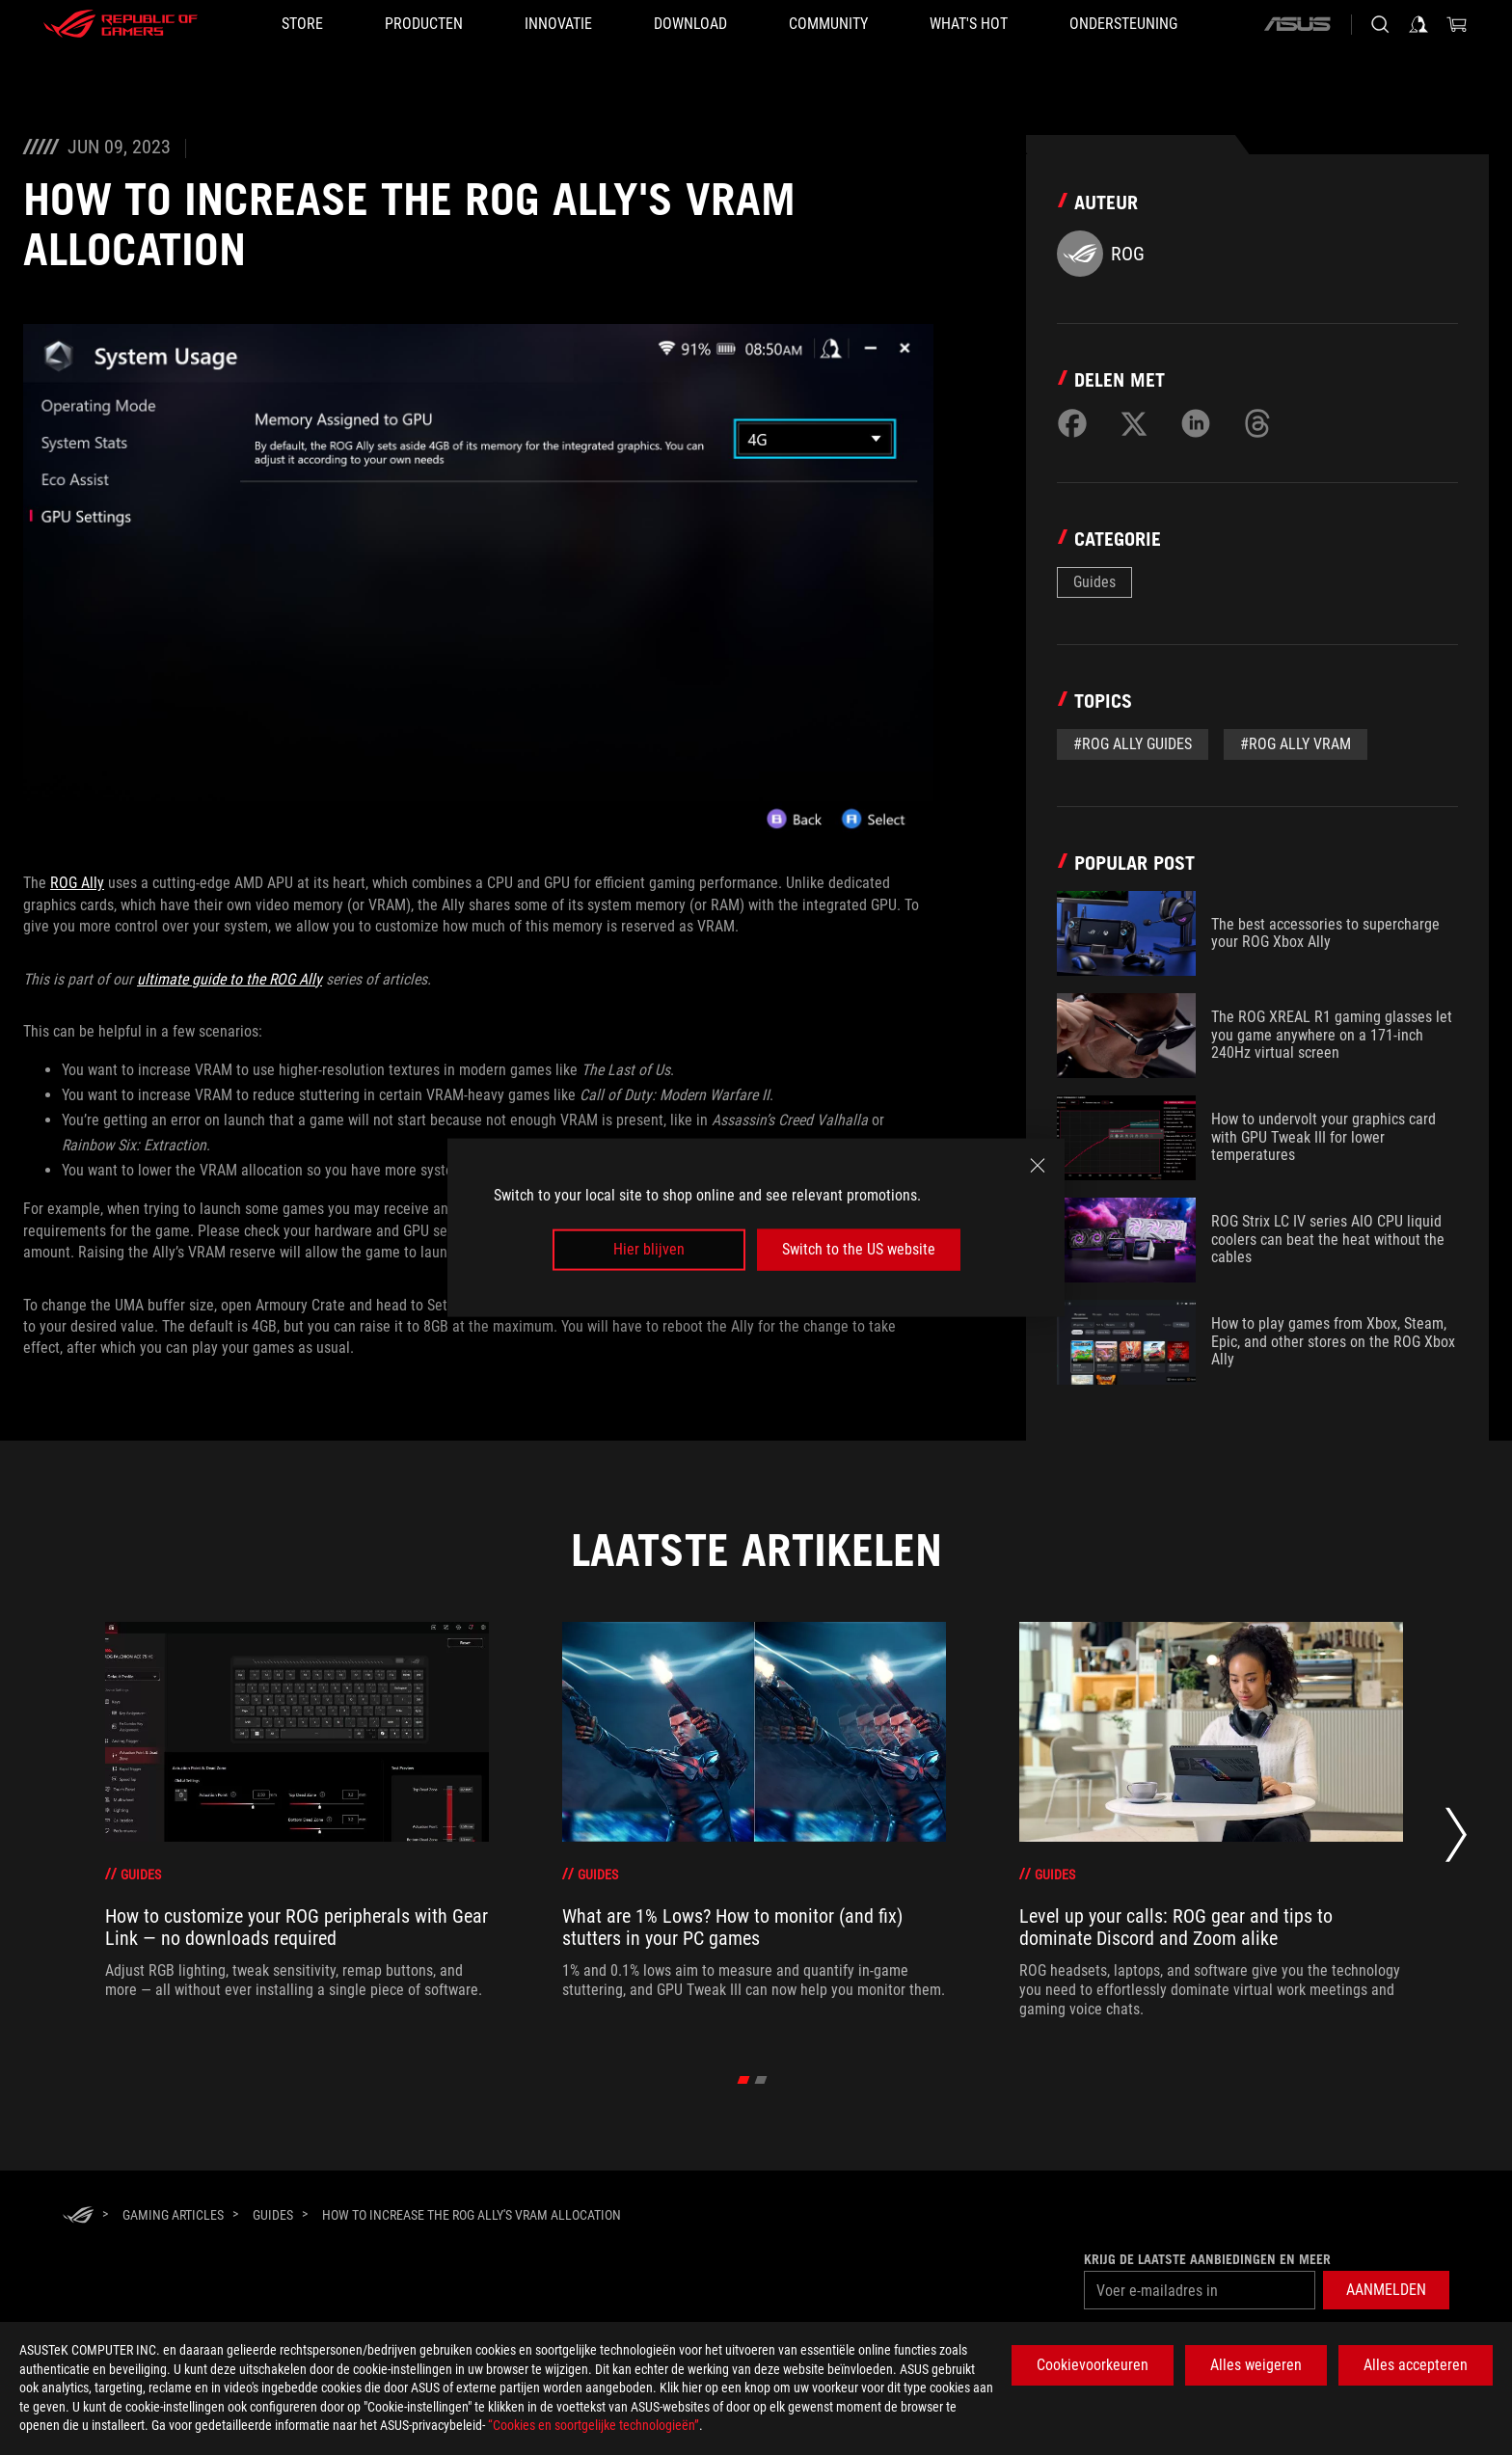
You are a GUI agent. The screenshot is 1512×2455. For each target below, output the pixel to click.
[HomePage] (78, 2216)
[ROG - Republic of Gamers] (120, 24)
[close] (1037, 1165)
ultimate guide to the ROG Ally (229, 979)
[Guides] (273, 2215)
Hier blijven (649, 1249)
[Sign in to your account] (1418, 24)
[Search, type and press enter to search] (1379, 24)
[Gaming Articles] (173, 2215)
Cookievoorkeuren (1092, 2365)
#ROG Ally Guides (1132, 744)
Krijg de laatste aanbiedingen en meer (1207, 2259)
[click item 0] (744, 2080)
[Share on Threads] (1257, 423)
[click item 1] (761, 2080)
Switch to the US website (858, 1249)
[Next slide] (1456, 1840)
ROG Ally (77, 883)
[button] (1386, 2290)
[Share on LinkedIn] (1195, 423)
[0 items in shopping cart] (1457, 24)
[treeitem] (297, 1820)
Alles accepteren (1416, 2365)
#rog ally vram (1295, 744)
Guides (1094, 582)
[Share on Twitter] (1134, 423)
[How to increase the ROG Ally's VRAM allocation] (471, 2215)
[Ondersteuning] (1123, 24)
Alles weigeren (1256, 2365)
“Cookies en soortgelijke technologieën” (593, 2425)
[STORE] (302, 24)
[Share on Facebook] (1072, 423)
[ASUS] (1297, 24)
